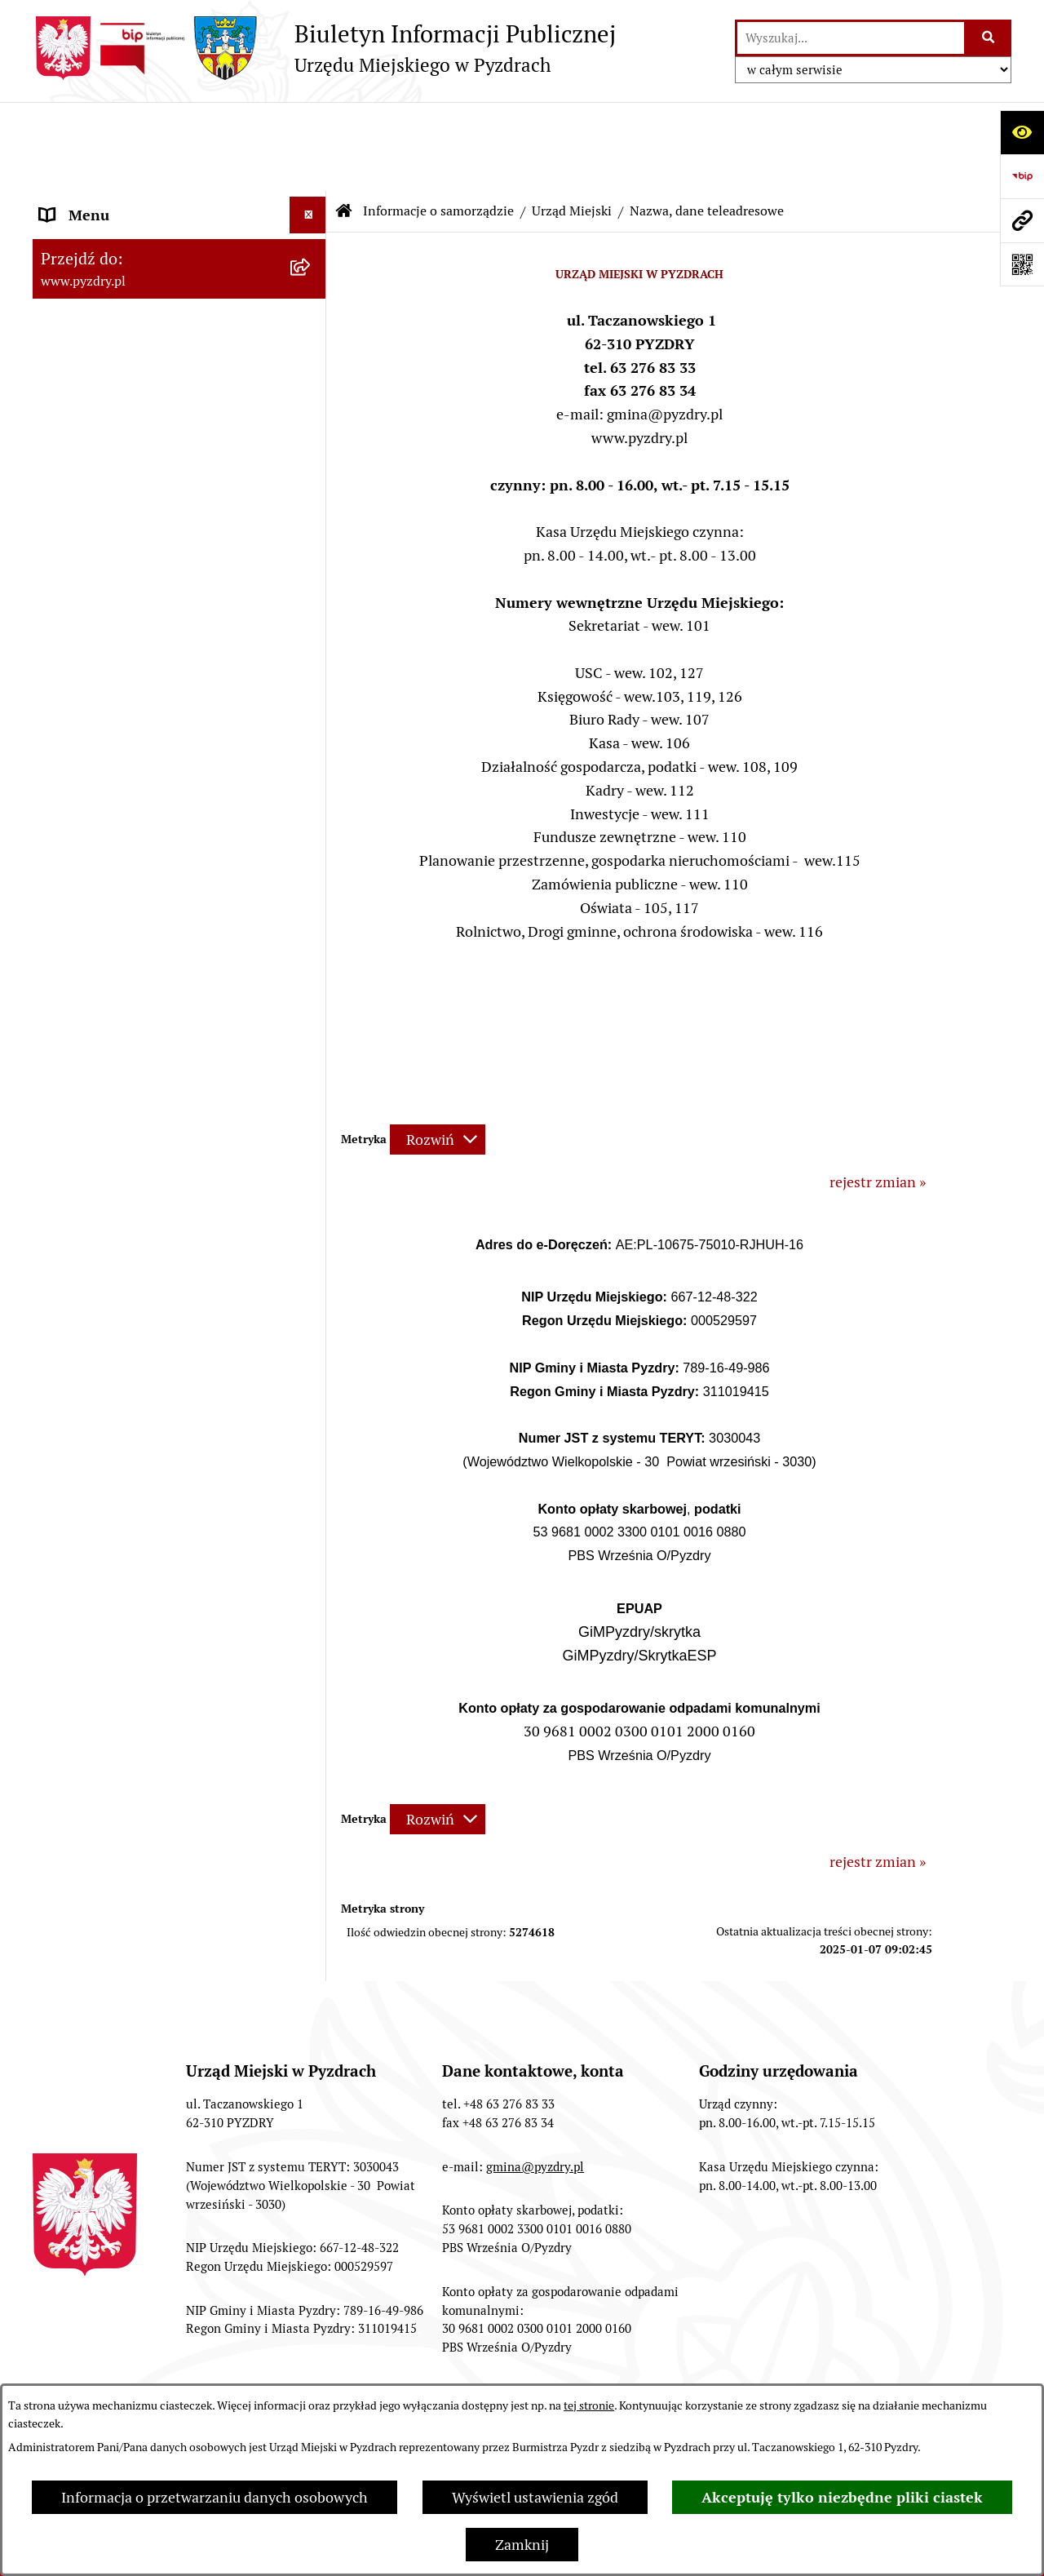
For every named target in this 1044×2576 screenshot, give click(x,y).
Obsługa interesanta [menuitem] (105, 683)
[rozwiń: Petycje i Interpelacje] (311, 904)
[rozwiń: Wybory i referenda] (311, 977)
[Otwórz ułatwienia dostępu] (1022, 132)
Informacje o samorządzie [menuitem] (124, 162)
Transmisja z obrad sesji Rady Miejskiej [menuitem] (135, 635)
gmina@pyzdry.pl (535, 2078)
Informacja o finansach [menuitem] (114, 793)
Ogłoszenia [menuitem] (76, 867)
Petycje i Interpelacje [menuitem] (107, 903)
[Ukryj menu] (308, 126)
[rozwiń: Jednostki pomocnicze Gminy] (311, 541)
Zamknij (522, 2544)
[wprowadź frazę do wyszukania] (851, 38)
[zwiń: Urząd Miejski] (311, 257)
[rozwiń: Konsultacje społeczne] (311, 1087)
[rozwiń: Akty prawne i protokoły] (311, 588)
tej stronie (589, 2405)
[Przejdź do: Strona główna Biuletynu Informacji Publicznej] (344, 122)
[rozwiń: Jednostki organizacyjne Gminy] (311, 830)
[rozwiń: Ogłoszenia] (311, 867)
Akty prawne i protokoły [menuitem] (118, 588)
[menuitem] (179, 209)
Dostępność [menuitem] (78, 1013)
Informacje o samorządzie (438, 122)
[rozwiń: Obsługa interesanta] (311, 684)
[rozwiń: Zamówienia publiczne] (311, 757)
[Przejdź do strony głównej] (324, 48)
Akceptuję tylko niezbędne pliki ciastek (842, 2497)
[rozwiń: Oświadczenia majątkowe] (311, 493)
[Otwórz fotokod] (1022, 264)
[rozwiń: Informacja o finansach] (311, 794)
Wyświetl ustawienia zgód (535, 2497)
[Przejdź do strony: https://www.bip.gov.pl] (1022, 176)
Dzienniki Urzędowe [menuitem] (105, 940)
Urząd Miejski (572, 122)
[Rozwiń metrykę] (437, 1050)
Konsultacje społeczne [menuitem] (112, 1087)
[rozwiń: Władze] (311, 209)
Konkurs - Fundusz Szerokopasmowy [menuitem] (159, 1160)
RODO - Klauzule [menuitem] (94, 720)
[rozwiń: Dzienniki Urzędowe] (311, 941)
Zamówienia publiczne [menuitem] (113, 756)
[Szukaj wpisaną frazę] (989, 38)
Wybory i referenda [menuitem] (101, 977)
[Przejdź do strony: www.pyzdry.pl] (1022, 220)
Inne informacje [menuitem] (92, 1124)
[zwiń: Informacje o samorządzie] (311, 163)
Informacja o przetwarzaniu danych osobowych (214, 2497)
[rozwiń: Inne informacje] (311, 1124)
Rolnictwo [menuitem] (72, 1050)
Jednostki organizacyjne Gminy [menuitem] (140, 830)
